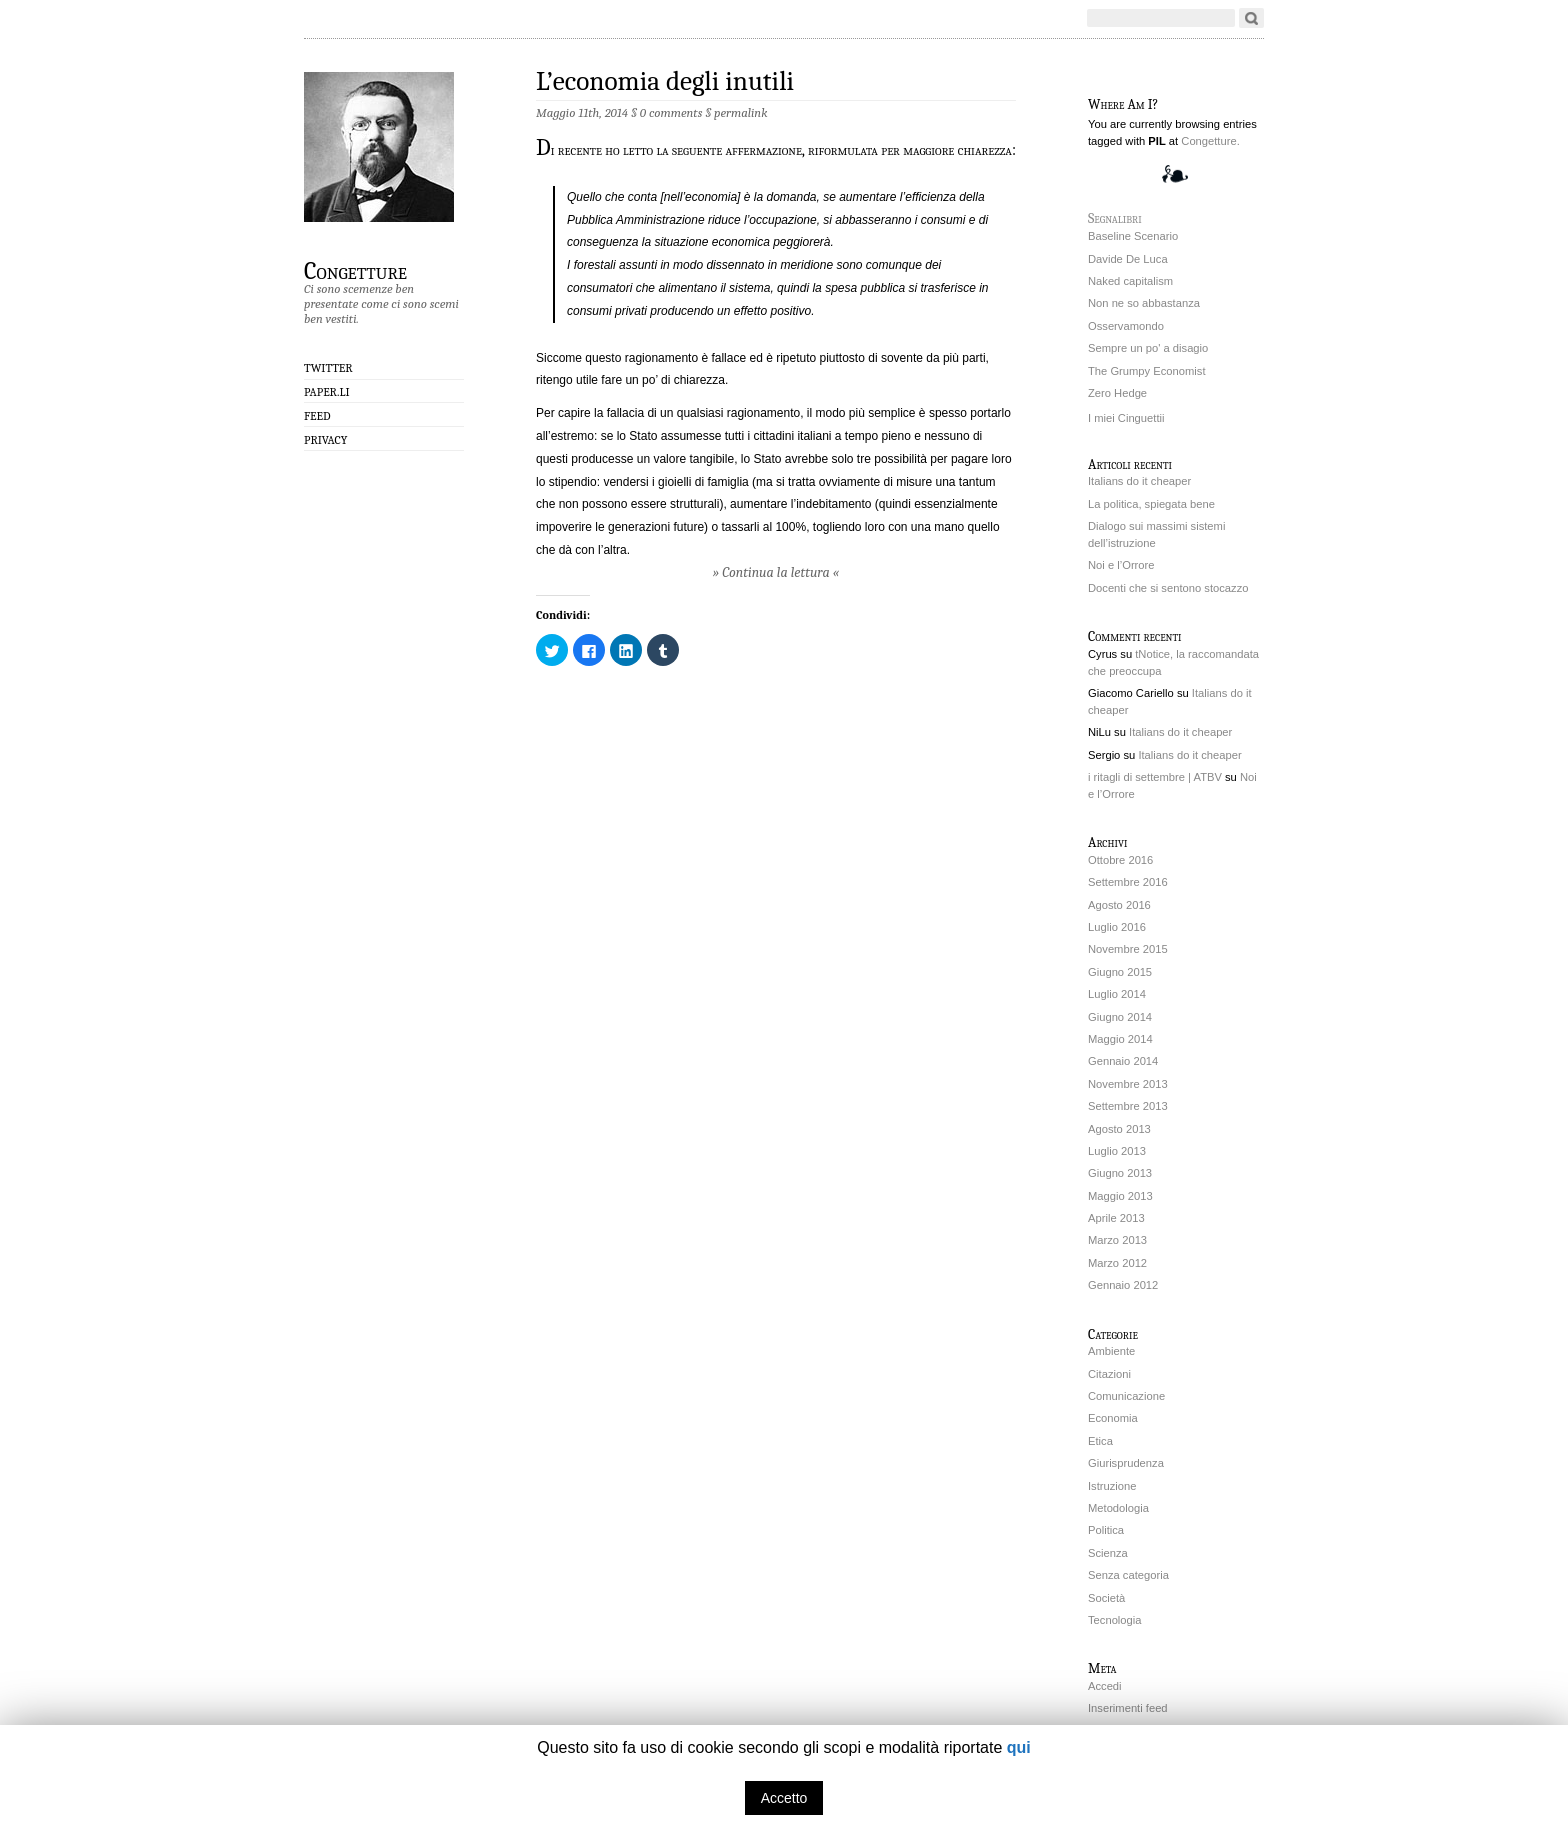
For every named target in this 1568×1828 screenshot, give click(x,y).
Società (1106, 1598)
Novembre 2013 (1128, 1084)
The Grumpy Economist (1147, 371)
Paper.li (327, 392)
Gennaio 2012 (1123, 1285)
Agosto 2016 (1119, 905)
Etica (1100, 1441)
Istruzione (1112, 1486)
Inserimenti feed (1128, 1708)
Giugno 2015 (1120, 972)
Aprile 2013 (1116, 1218)
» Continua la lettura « (776, 572)
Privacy (325, 440)
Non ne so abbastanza (1144, 303)
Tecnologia (1115, 1620)
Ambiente (1111, 1351)
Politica (1106, 1530)
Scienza (1108, 1553)
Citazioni (1109, 1374)
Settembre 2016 (1128, 882)
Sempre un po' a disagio (1148, 348)
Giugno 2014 (1120, 1017)
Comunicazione (1126, 1396)
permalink (740, 112)
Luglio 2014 (1117, 994)
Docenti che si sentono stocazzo (1168, 588)
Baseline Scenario (1133, 236)
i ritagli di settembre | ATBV (1155, 777)
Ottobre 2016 (1120, 860)
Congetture (355, 270)
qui (1019, 1747)
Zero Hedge (1117, 393)
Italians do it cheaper (1139, 481)
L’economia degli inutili (665, 81)
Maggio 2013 (1120, 1196)
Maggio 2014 (1120, 1039)
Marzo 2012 (1117, 1263)
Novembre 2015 (1128, 949)
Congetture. (1210, 141)
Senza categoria (1128, 1575)
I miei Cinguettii (1126, 418)
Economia (1113, 1418)
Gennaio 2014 (1123, 1061)
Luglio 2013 (1117, 1151)
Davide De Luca (1128, 259)
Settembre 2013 (1128, 1106)
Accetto (784, 1798)
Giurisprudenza (1126, 1463)
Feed (317, 416)
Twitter (328, 368)
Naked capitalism (1130, 281)
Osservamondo (1126, 326)
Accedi (1105, 1686)
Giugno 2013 (1120, 1173)
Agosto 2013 (1119, 1129)
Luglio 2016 (1117, 927)
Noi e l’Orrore (1121, 565)
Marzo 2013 (1117, 1240)
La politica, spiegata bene (1151, 504)
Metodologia (1118, 1508)
